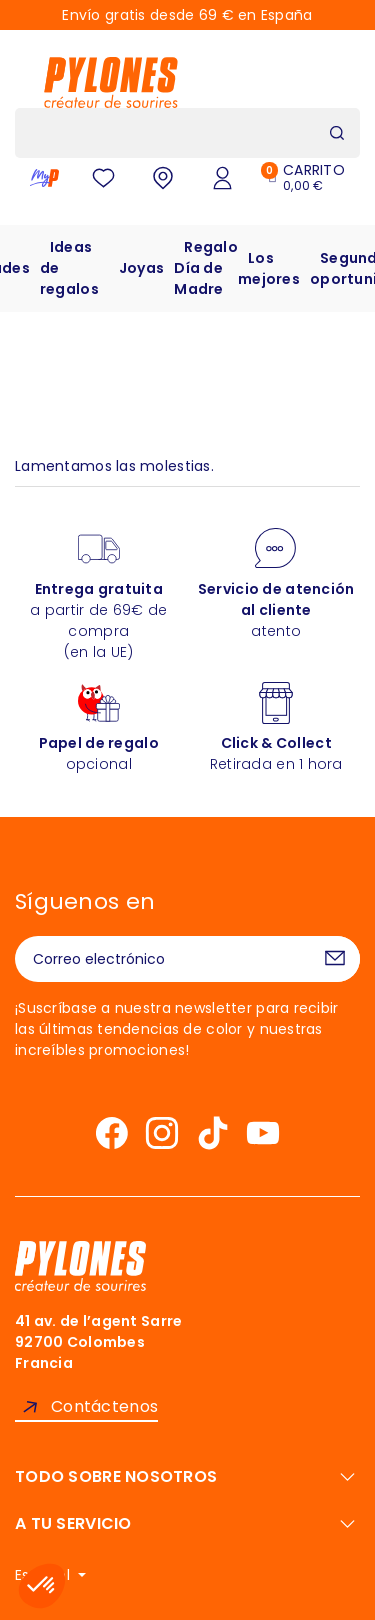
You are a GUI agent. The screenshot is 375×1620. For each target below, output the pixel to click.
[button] (42, 1586)
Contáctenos (104, 1406)
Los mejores (269, 268)
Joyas (141, 268)
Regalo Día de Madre (206, 268)
